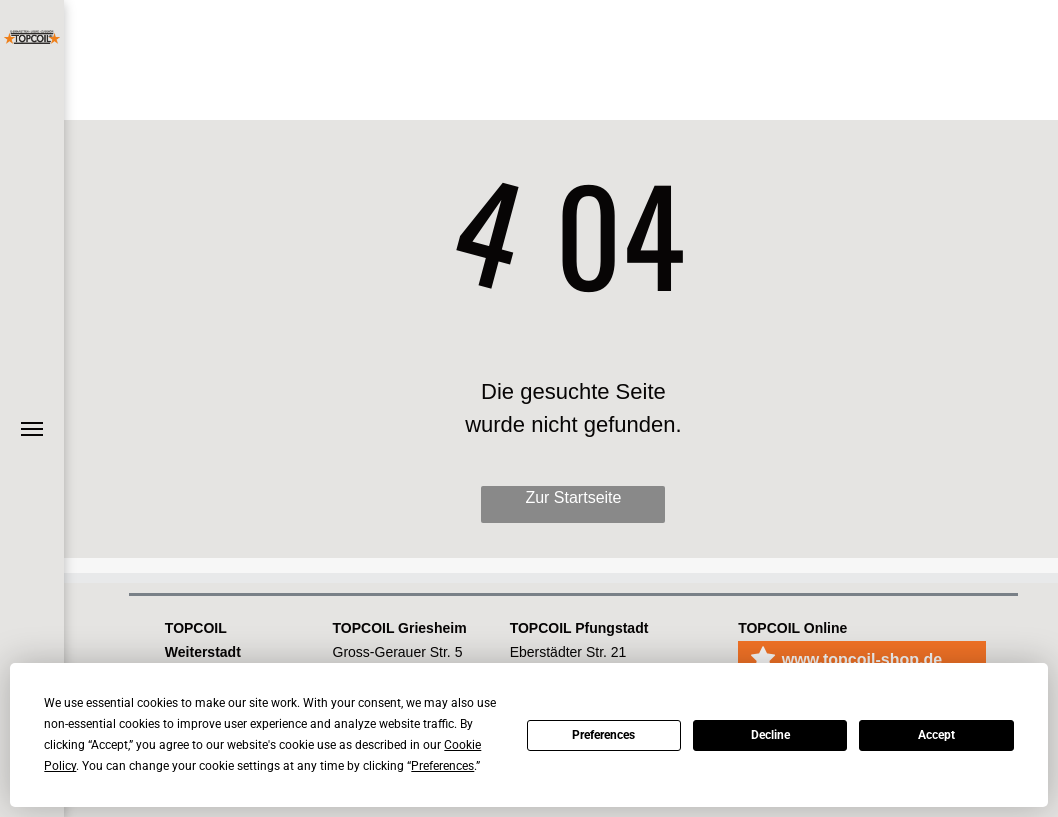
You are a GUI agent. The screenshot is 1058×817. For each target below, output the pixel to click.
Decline (770, 735)
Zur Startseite (573, 497)
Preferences (603, 735)
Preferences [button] (442, 766)
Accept (936, 735)
